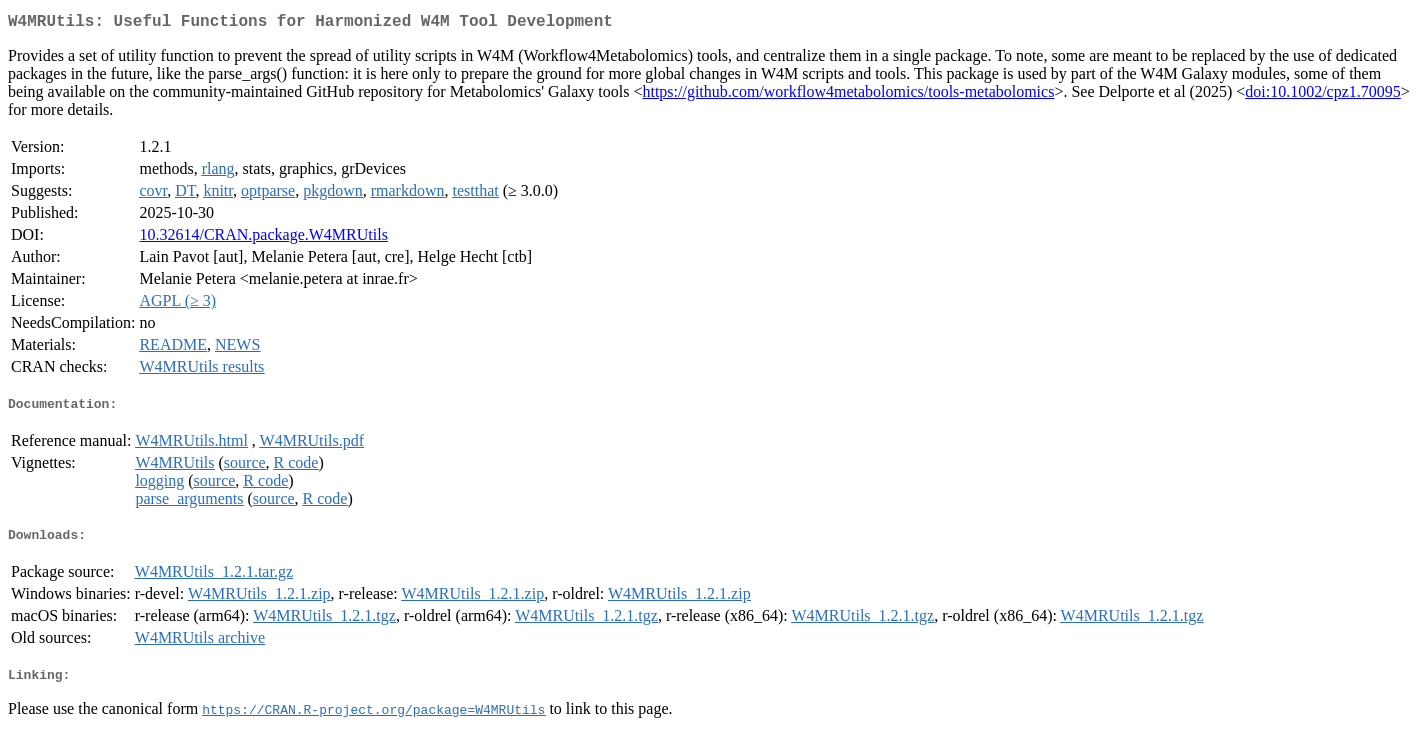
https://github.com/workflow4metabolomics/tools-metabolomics (848, 95)
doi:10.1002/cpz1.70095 (1323, 95)
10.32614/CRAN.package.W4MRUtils (263, 238)
